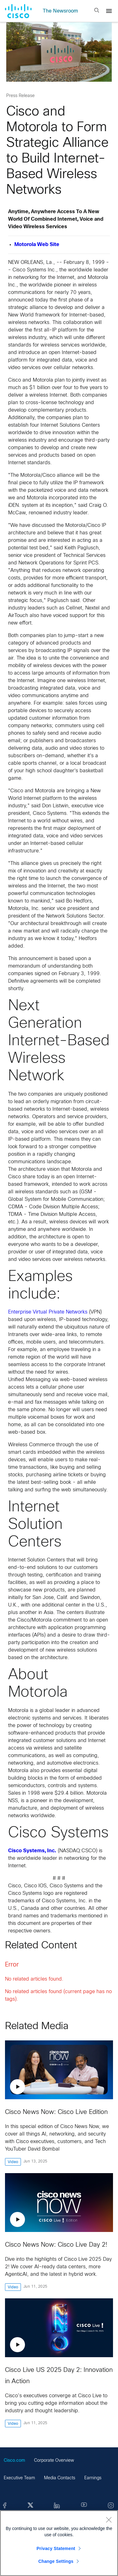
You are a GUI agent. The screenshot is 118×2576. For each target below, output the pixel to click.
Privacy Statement (56, 2548)
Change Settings (56, 2561)
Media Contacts (59, 2478)
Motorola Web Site (36, 244)
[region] (59, 2543)
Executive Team (19, 2478)
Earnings (92, 2478)
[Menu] (109, 11)
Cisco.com (14, 2461)
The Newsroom (60, 11)
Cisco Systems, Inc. (32, 1850)
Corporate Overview (54, 2461)
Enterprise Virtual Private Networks (47, 1312)
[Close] (109, 2520)
